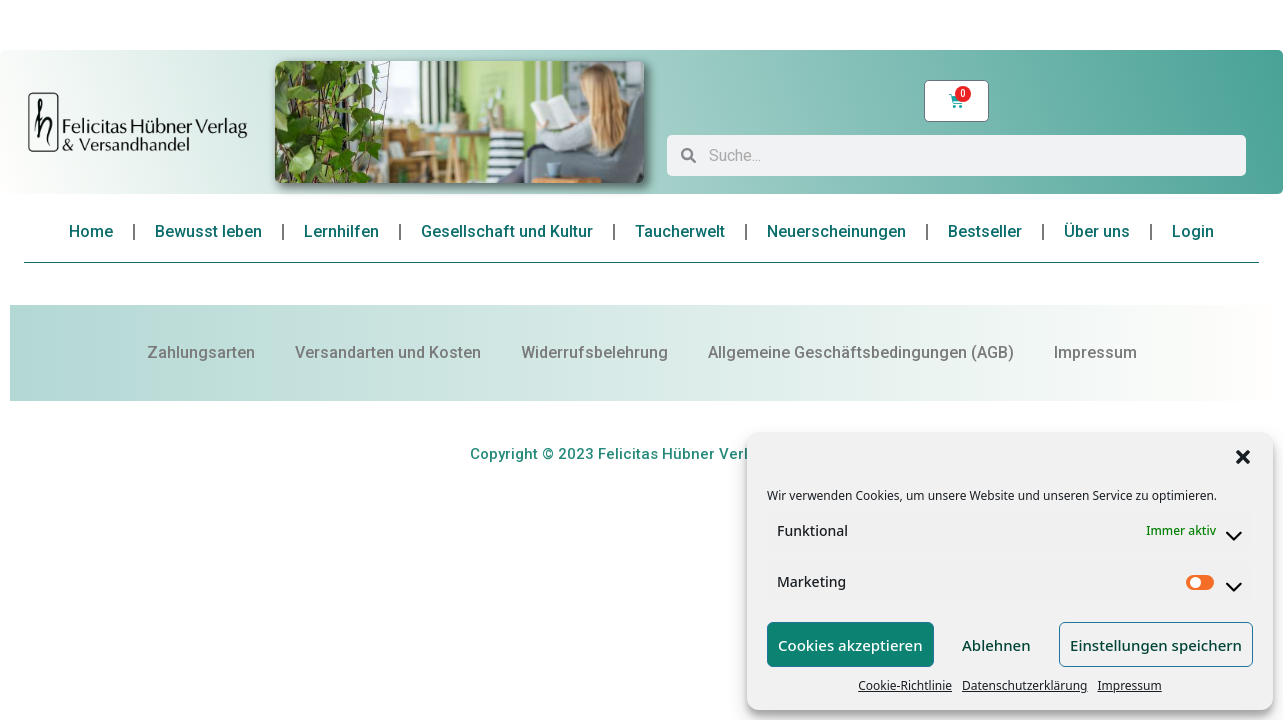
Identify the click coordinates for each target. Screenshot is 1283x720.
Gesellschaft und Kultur (507, 231)
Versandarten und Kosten (388, 352)
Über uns (1097, 231)
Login (1193, 231)
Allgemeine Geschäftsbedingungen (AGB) (861, 352)
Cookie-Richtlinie (905, 685)
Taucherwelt (680, 231)
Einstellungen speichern (1156, 645)
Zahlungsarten (201, 352)
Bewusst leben (208, 231)
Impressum (1129, 685)
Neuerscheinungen (836, 231)
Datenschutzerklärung (1024, 685)
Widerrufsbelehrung (594, 352)
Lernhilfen (341, 231)
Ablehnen (996, 645)
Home (91, 231)
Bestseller (985, 231)
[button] (1243, 457)
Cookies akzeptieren (850, 645)
